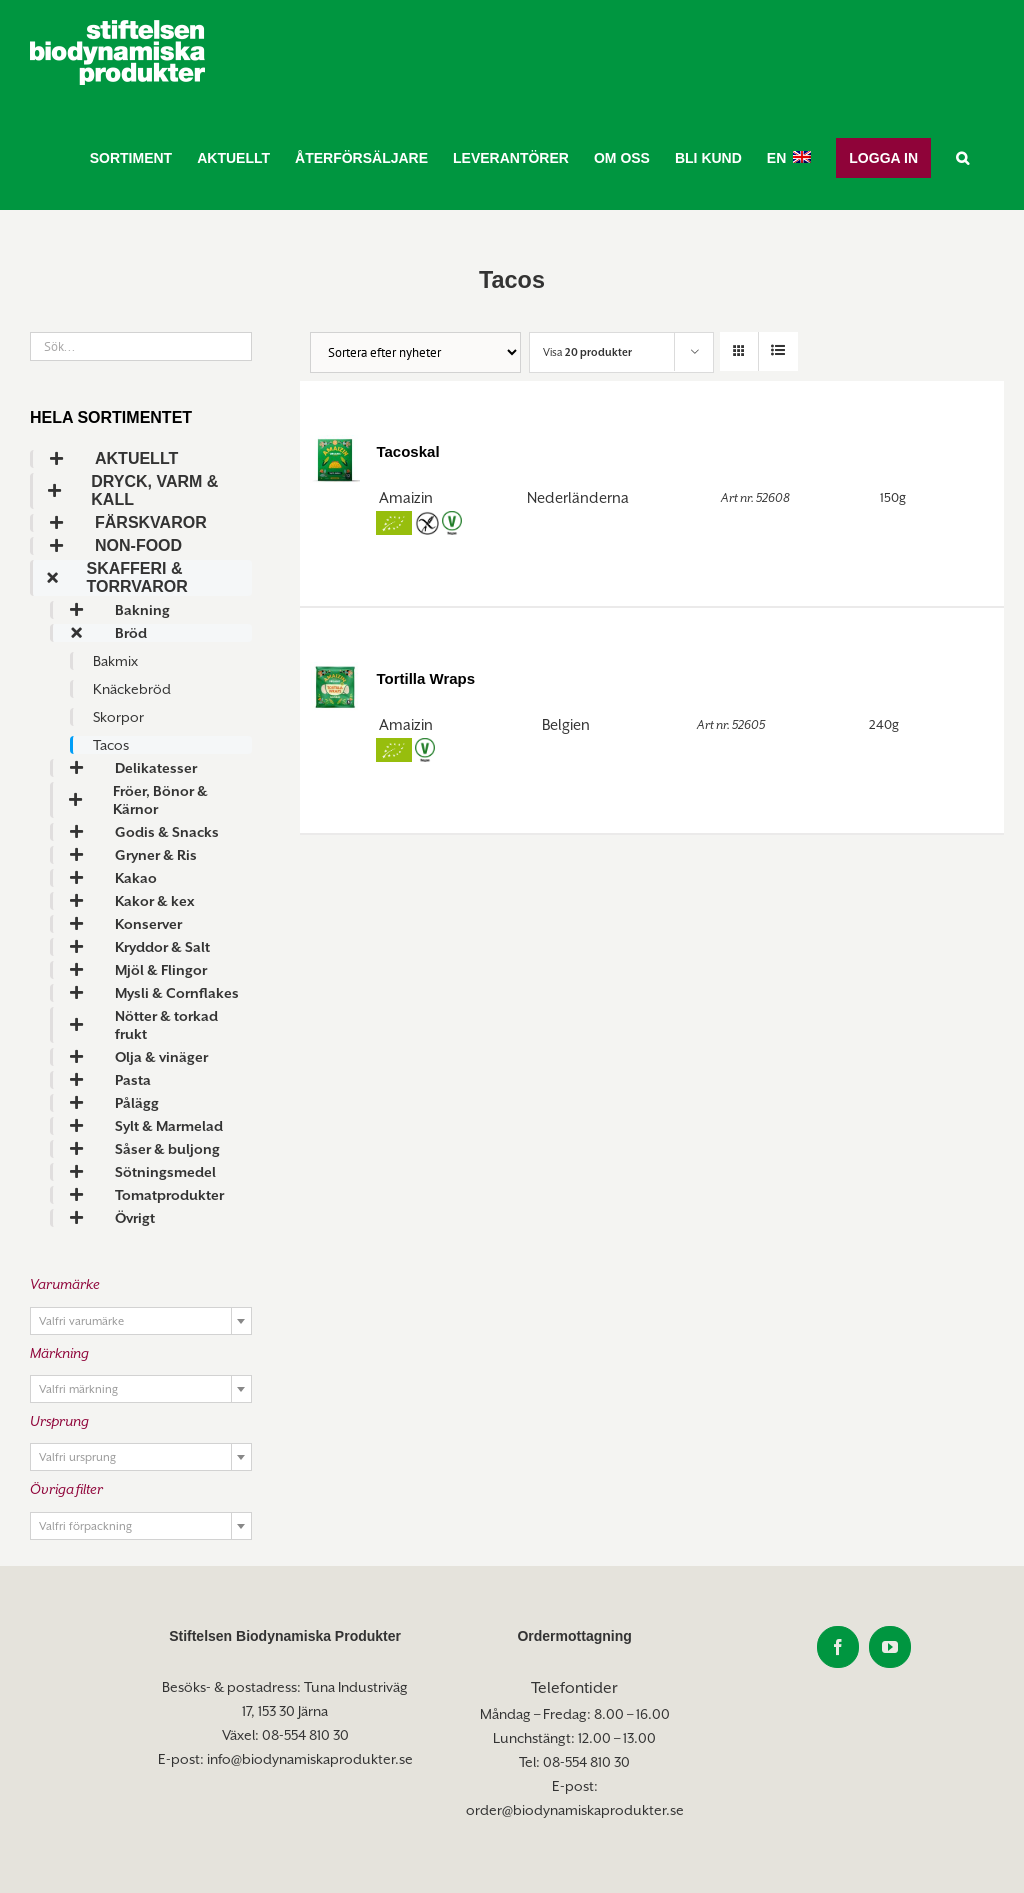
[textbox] (141, 1322)
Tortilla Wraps (425, 678)
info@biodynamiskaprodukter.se (310, 1759)
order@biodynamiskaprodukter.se (575, 1810)
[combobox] (141, 1321)
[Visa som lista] (778, 351)
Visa (587, 352)
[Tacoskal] (335, 458)
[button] (962, 157)
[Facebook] (838, 1647)
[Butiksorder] (415, 352)
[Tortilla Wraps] (335, 685)
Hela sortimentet (111, 417)
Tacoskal (407, 451)
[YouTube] (890, 1647)
